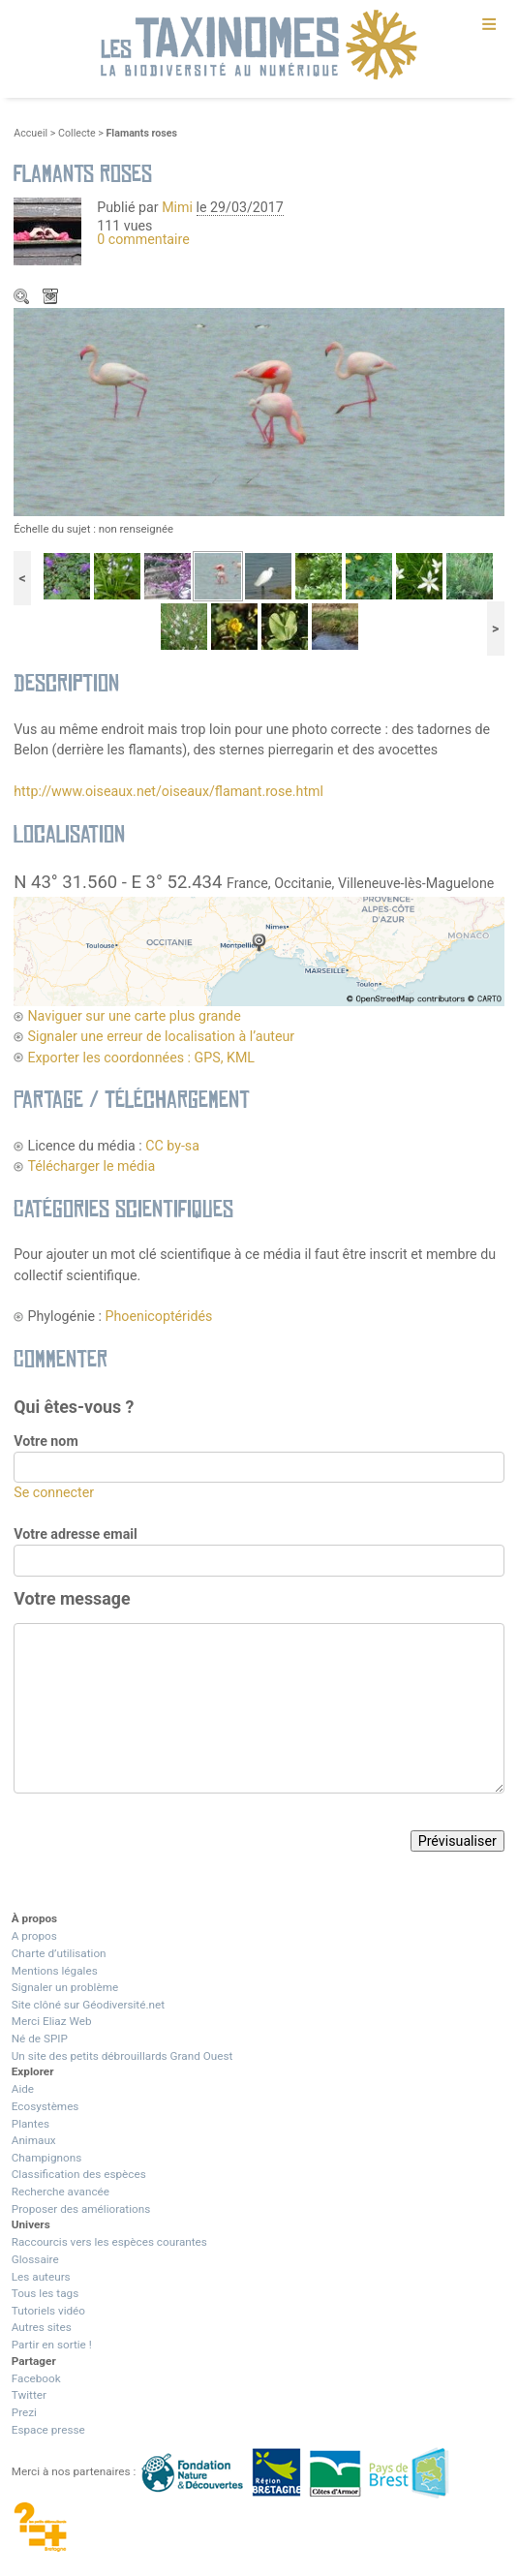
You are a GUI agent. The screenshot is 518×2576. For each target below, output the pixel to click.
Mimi (179, 207)
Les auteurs (41, 2277)
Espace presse (48, 2430)
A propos (34, 1936)
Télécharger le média (52, 298)
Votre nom (45, 1441)
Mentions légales (55, 1971)
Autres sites (42, 2327)
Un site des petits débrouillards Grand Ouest (122, 2056)
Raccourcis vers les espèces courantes (109, 2242)
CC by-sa (172, 1145)
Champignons (47, 2157)
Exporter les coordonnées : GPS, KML (141, 1057)
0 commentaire (143, 239)
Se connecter (54, 1492)
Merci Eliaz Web (52, 2021)
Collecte (77, 133)
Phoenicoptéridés (159, 1316)
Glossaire (35, 2259)
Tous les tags (45, 2293)
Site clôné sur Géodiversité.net (88, 2004)
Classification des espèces (79, 2174)
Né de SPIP (40, 2038)
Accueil (30, 133)
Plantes (30, 2124)
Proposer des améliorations (81, 2209)
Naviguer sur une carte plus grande (133, 1016)
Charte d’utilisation (59, 1953)
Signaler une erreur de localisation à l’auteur (160, 1036)
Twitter (29, 2395)
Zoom (23, 298)
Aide (23, 2089)
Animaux (34, 2140)
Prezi (24, 2412)
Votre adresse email (75, 1534)
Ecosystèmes (45, 2106)
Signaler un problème (65, 1987)
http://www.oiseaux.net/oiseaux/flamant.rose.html (168, 791)
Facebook (36, 2378)
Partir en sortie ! (52, 2344)
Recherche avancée (60, 2191)
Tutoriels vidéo (48, 2310)
